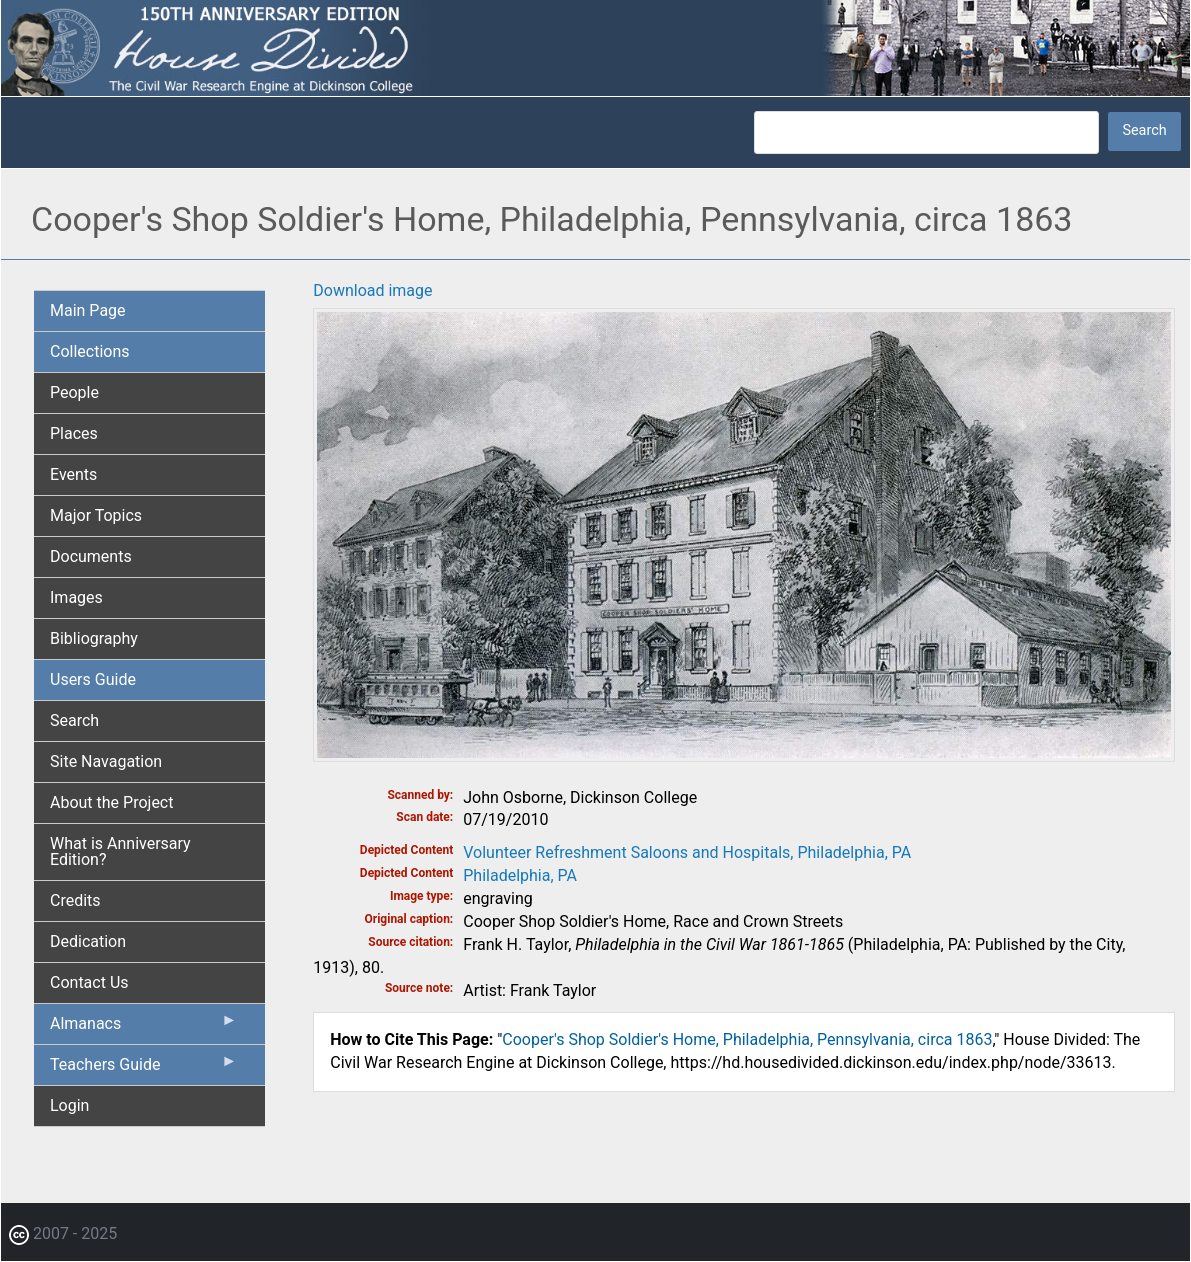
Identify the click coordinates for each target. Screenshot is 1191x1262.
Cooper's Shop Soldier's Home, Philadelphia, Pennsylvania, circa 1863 (747, 1039)
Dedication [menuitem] (88, 941)
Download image (372, 290)
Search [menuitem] (74, 720)
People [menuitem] (74, 392)
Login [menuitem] (69, 1105)
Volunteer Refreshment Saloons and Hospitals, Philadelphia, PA (687, 852)
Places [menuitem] (74, 433)
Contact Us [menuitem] (89, 982)
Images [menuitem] (76, 597)
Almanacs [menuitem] (143, 1028)
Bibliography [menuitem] (94, 638)
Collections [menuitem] (90, 351)
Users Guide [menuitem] (93, 679)
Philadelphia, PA (520, 875)
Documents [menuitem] (91, 556)
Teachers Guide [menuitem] (143, 1069)
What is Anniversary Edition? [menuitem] (120, 851)
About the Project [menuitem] (111, 802)
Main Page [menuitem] (88, 310)
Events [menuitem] (73, 474)
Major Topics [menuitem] (96, 515)
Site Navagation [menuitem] (106, 761)
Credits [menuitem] (75, 900)
